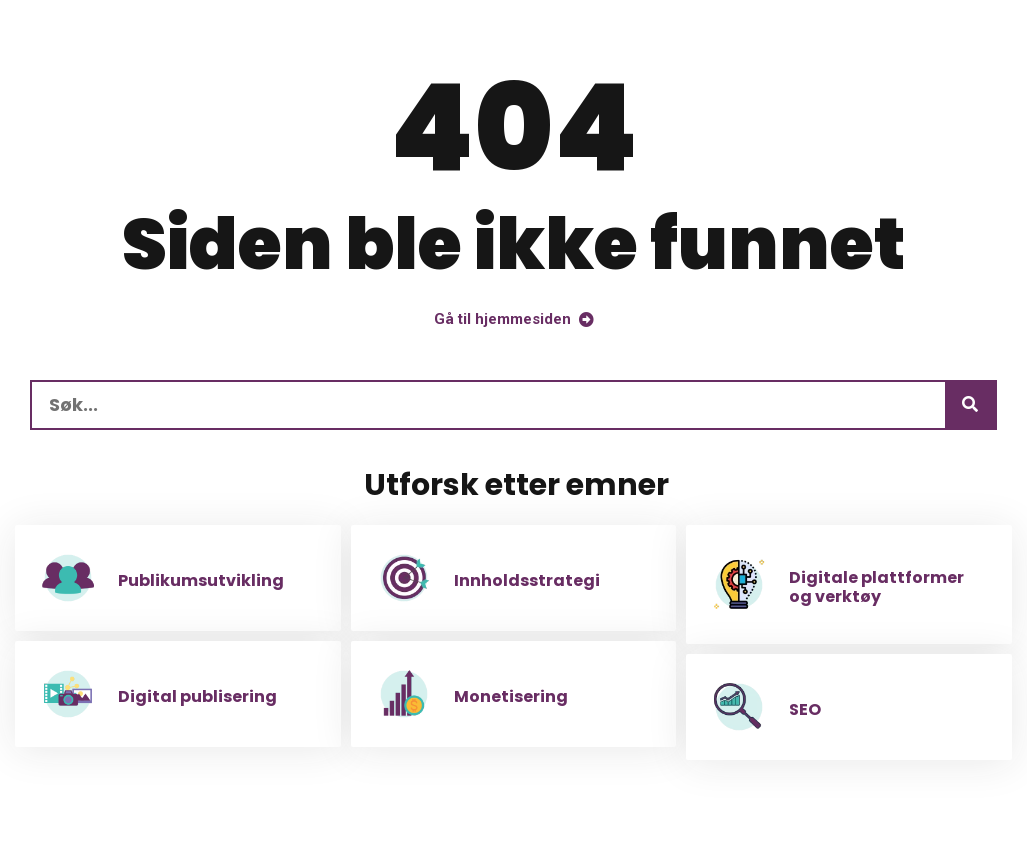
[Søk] (970, 405)
